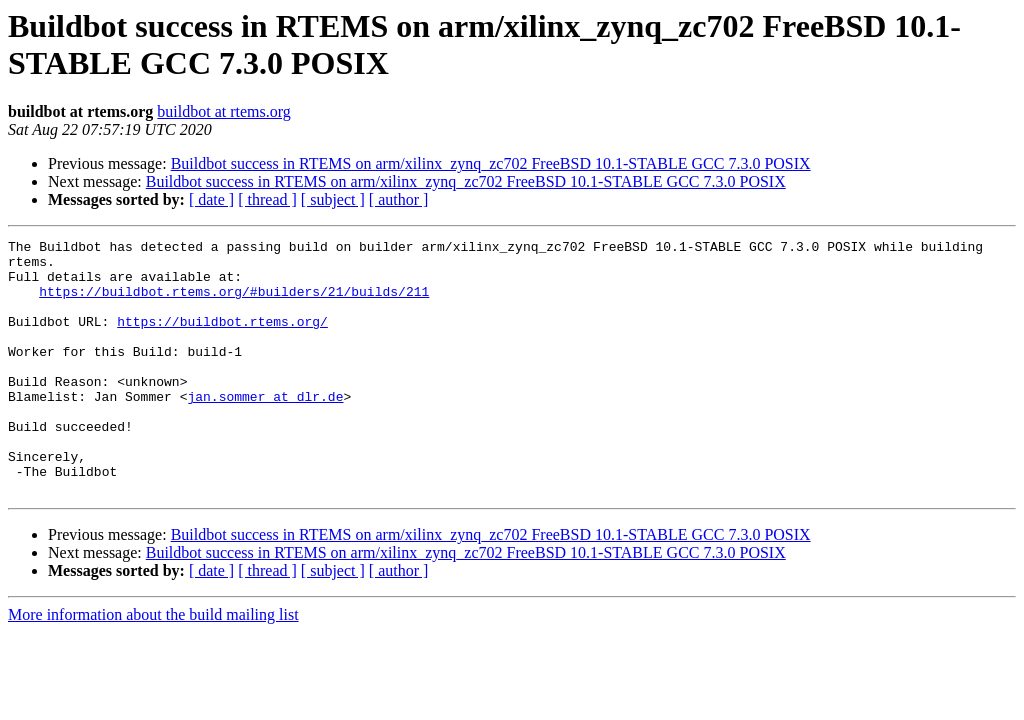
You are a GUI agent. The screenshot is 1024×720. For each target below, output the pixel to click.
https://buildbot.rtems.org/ (222, 339)
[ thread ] (267, 199)
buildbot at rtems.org (223, 111)
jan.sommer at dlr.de (265, 429)
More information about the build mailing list (153, 665)
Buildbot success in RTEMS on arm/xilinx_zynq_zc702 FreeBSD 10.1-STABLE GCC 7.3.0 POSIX (491, 163)
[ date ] (211, 199)
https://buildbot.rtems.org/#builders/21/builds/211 (234, 303)
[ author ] (399, 199)
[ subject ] (333, 199)
